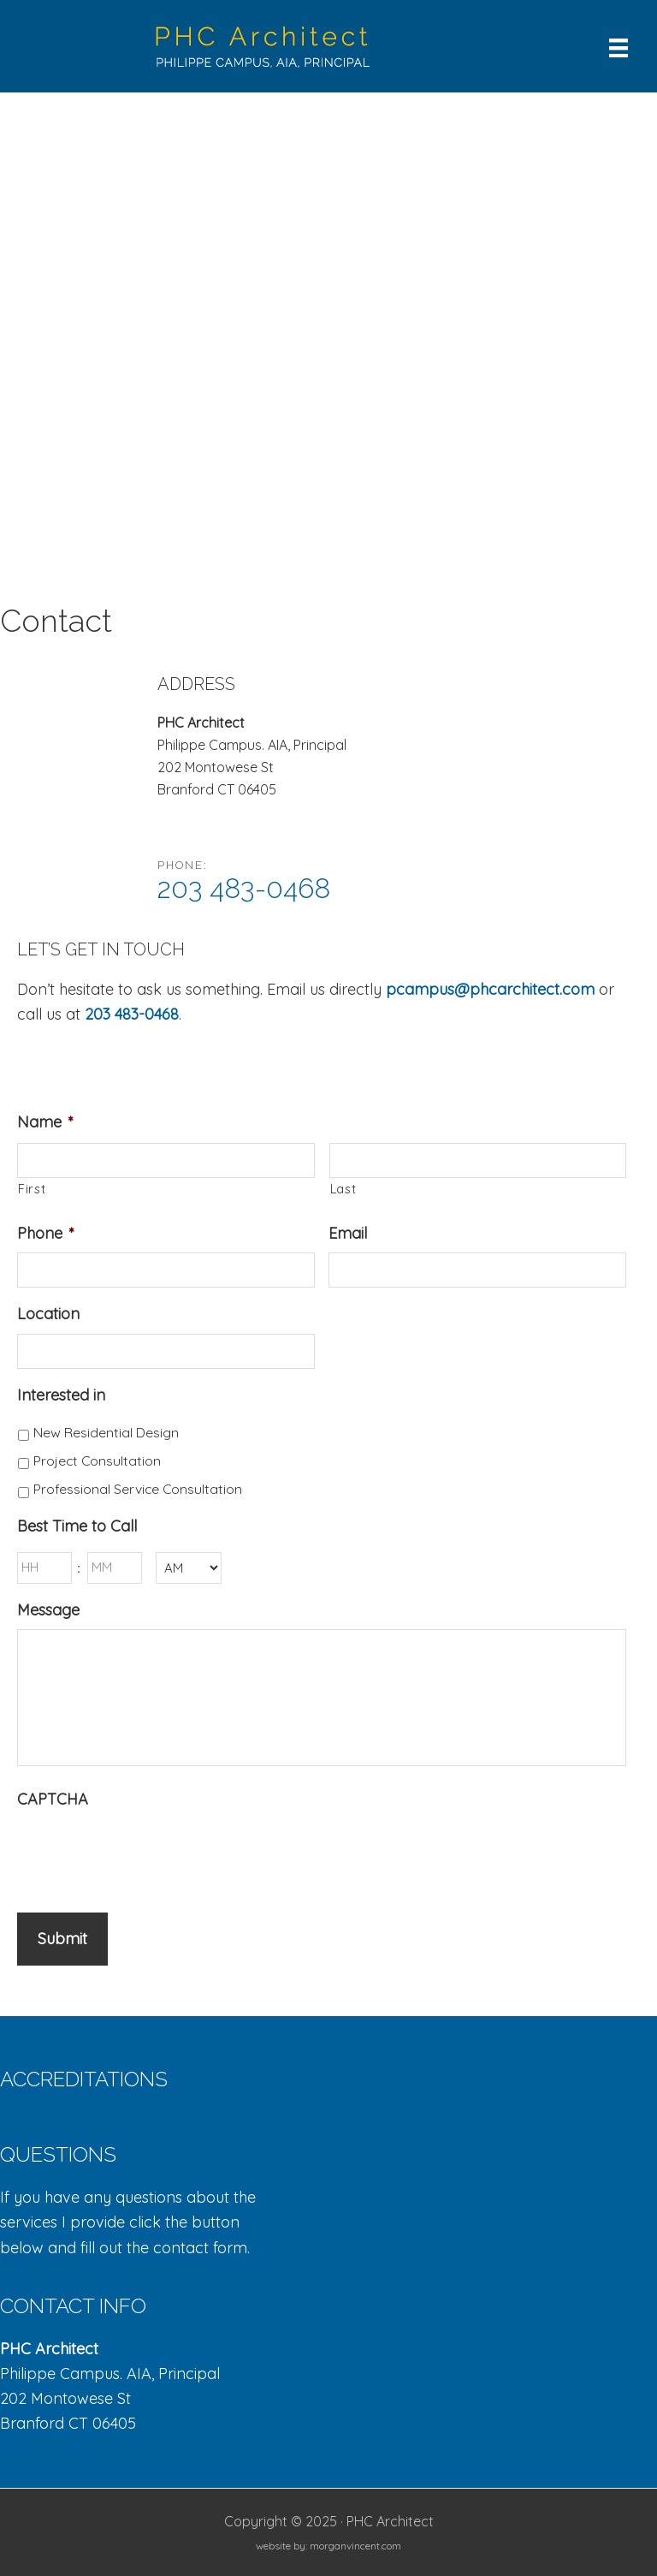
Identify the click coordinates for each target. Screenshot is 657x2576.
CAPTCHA (52, 1799)
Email (347, 1233)
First (31, 1189)
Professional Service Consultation (137, 1488)
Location (48, 1314)
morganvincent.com (355, 2544)
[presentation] (147, 1851)
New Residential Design (106, 1432)
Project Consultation (97, 1460)
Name (45, 1122)
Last (343, 1189)
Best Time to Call (77, 1526)
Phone (45, 1233)
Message (48, 1610)
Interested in (61, 1395)
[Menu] (618, 46)
